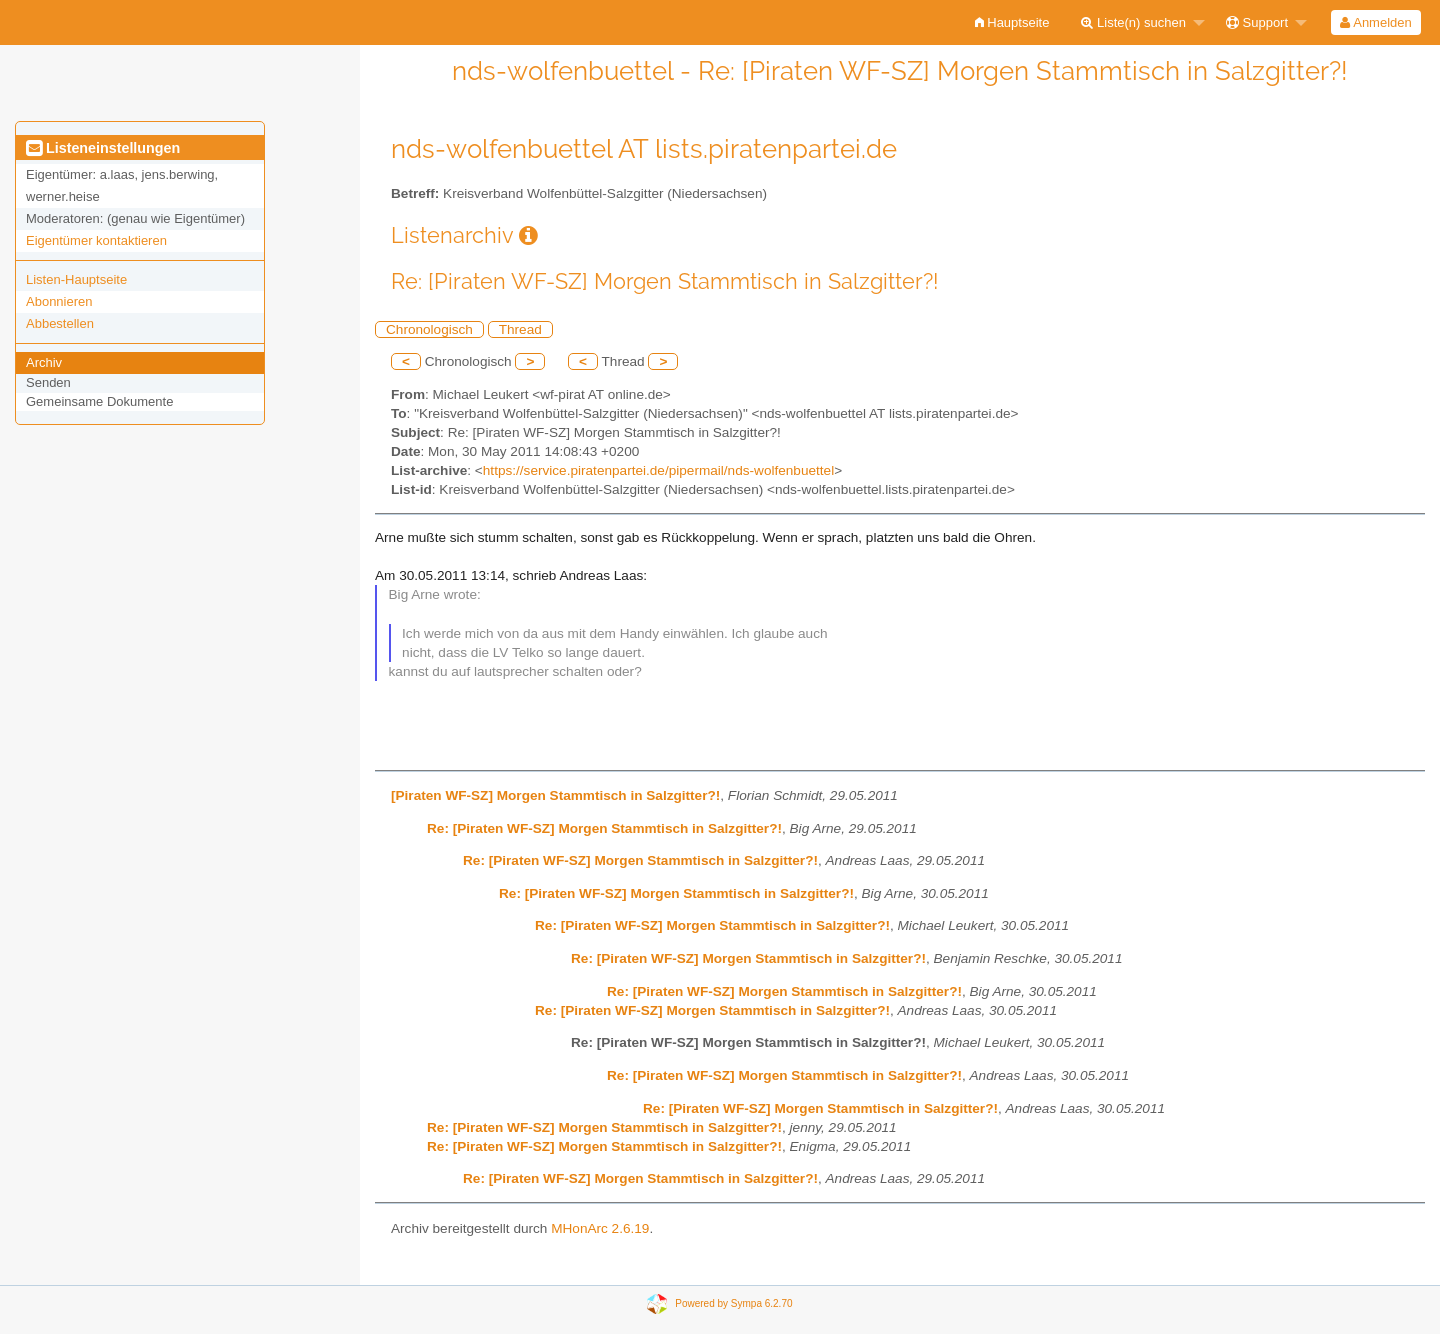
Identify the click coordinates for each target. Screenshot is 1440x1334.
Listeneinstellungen (103, 148)
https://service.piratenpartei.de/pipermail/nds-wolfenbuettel (658, 470)
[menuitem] (1012, 22)
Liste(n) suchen (1133, 22)
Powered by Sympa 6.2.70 (733, 1302)
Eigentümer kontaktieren (96, 240)
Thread (520, 329)
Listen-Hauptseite (76, 279)
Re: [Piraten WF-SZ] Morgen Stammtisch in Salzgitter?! (604, 828)
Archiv (44, 362)
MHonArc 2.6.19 (600, 1228)
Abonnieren (59, 301)
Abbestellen (60, 323)
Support (1257, 22)
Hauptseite (1012, 22)
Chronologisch (429, 329)
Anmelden (1375, 22)
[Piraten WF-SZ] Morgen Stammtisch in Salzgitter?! (555, 795)
